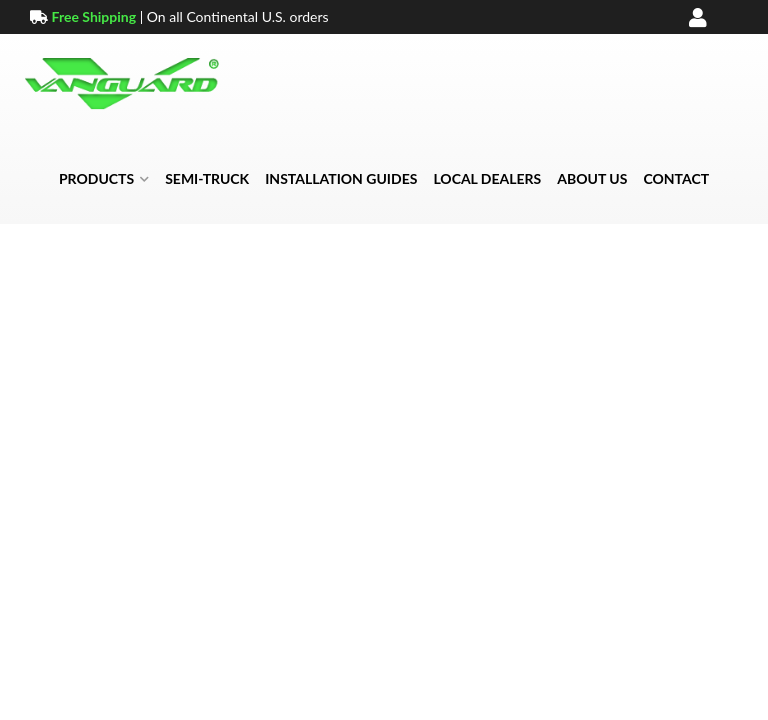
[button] (104, 179)
